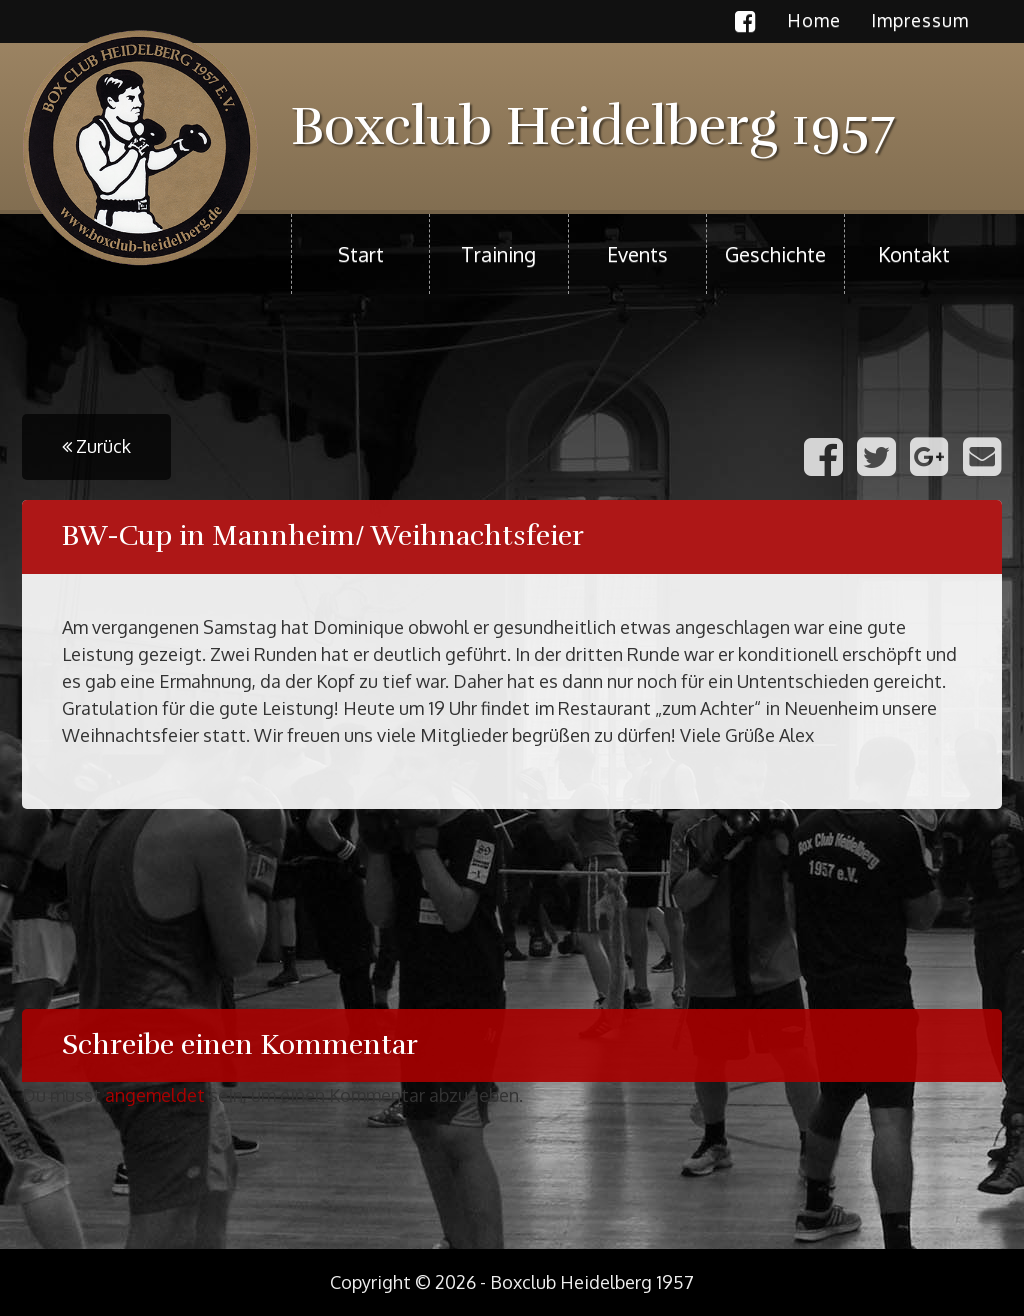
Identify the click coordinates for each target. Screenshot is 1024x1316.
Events (637, 254)
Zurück (96, 446)
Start (361, 254)
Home (814, 20)
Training (498, 254)
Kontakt (914, 254)
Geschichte (775, 254)
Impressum (920, 20)
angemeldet (155, 1095)
